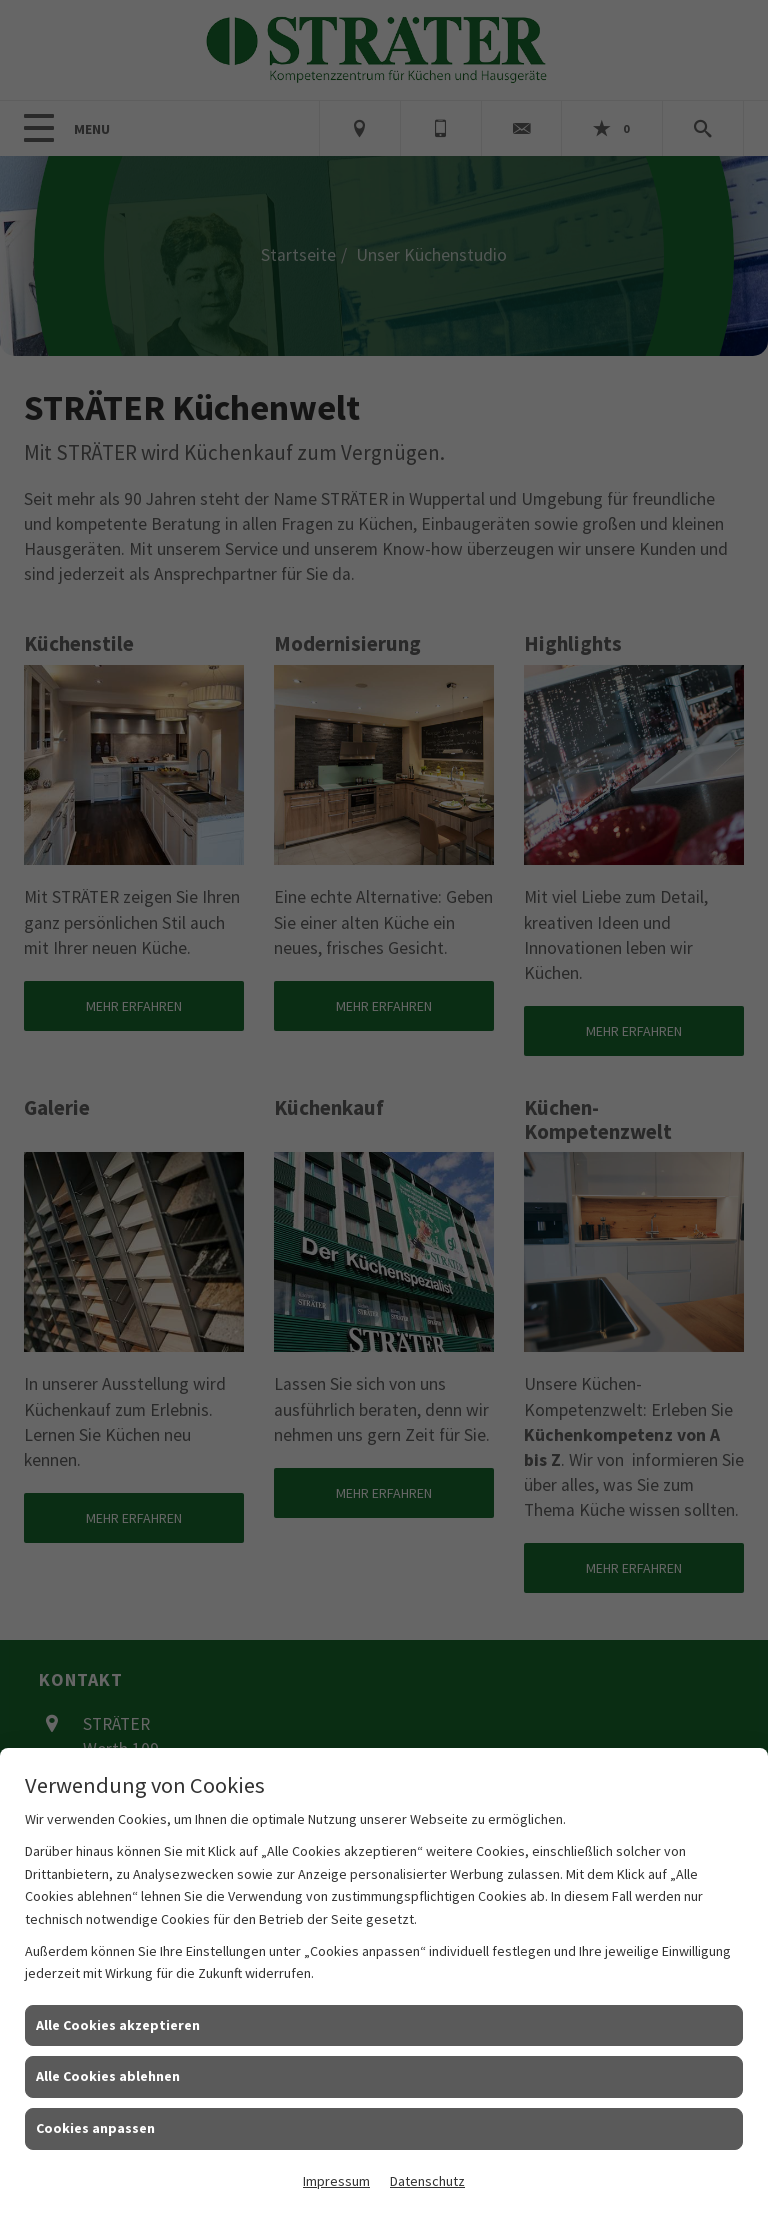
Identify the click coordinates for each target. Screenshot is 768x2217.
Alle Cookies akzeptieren (118, 2025)
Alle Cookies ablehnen (108, 2076)
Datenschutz (427, 2181)
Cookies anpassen (95, 2128)
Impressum (336, 2181)
